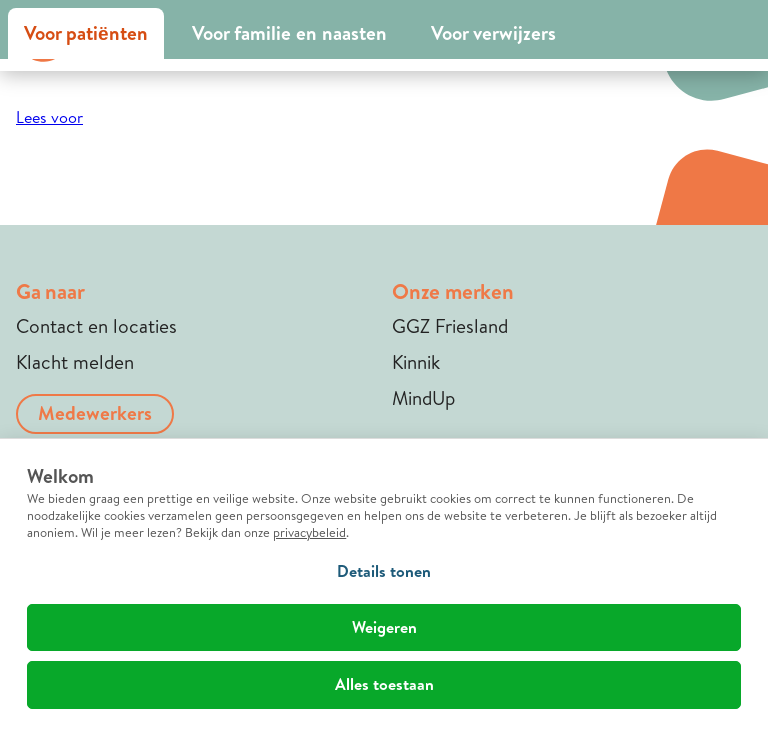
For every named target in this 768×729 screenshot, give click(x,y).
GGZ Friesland (450, 326)
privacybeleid (309, 532)
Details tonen (384, 571)
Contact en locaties (96, 326)
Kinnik (416, 362)
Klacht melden (75, 362)
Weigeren (384, 627)
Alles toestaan (384, 684)
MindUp (423, 398)
